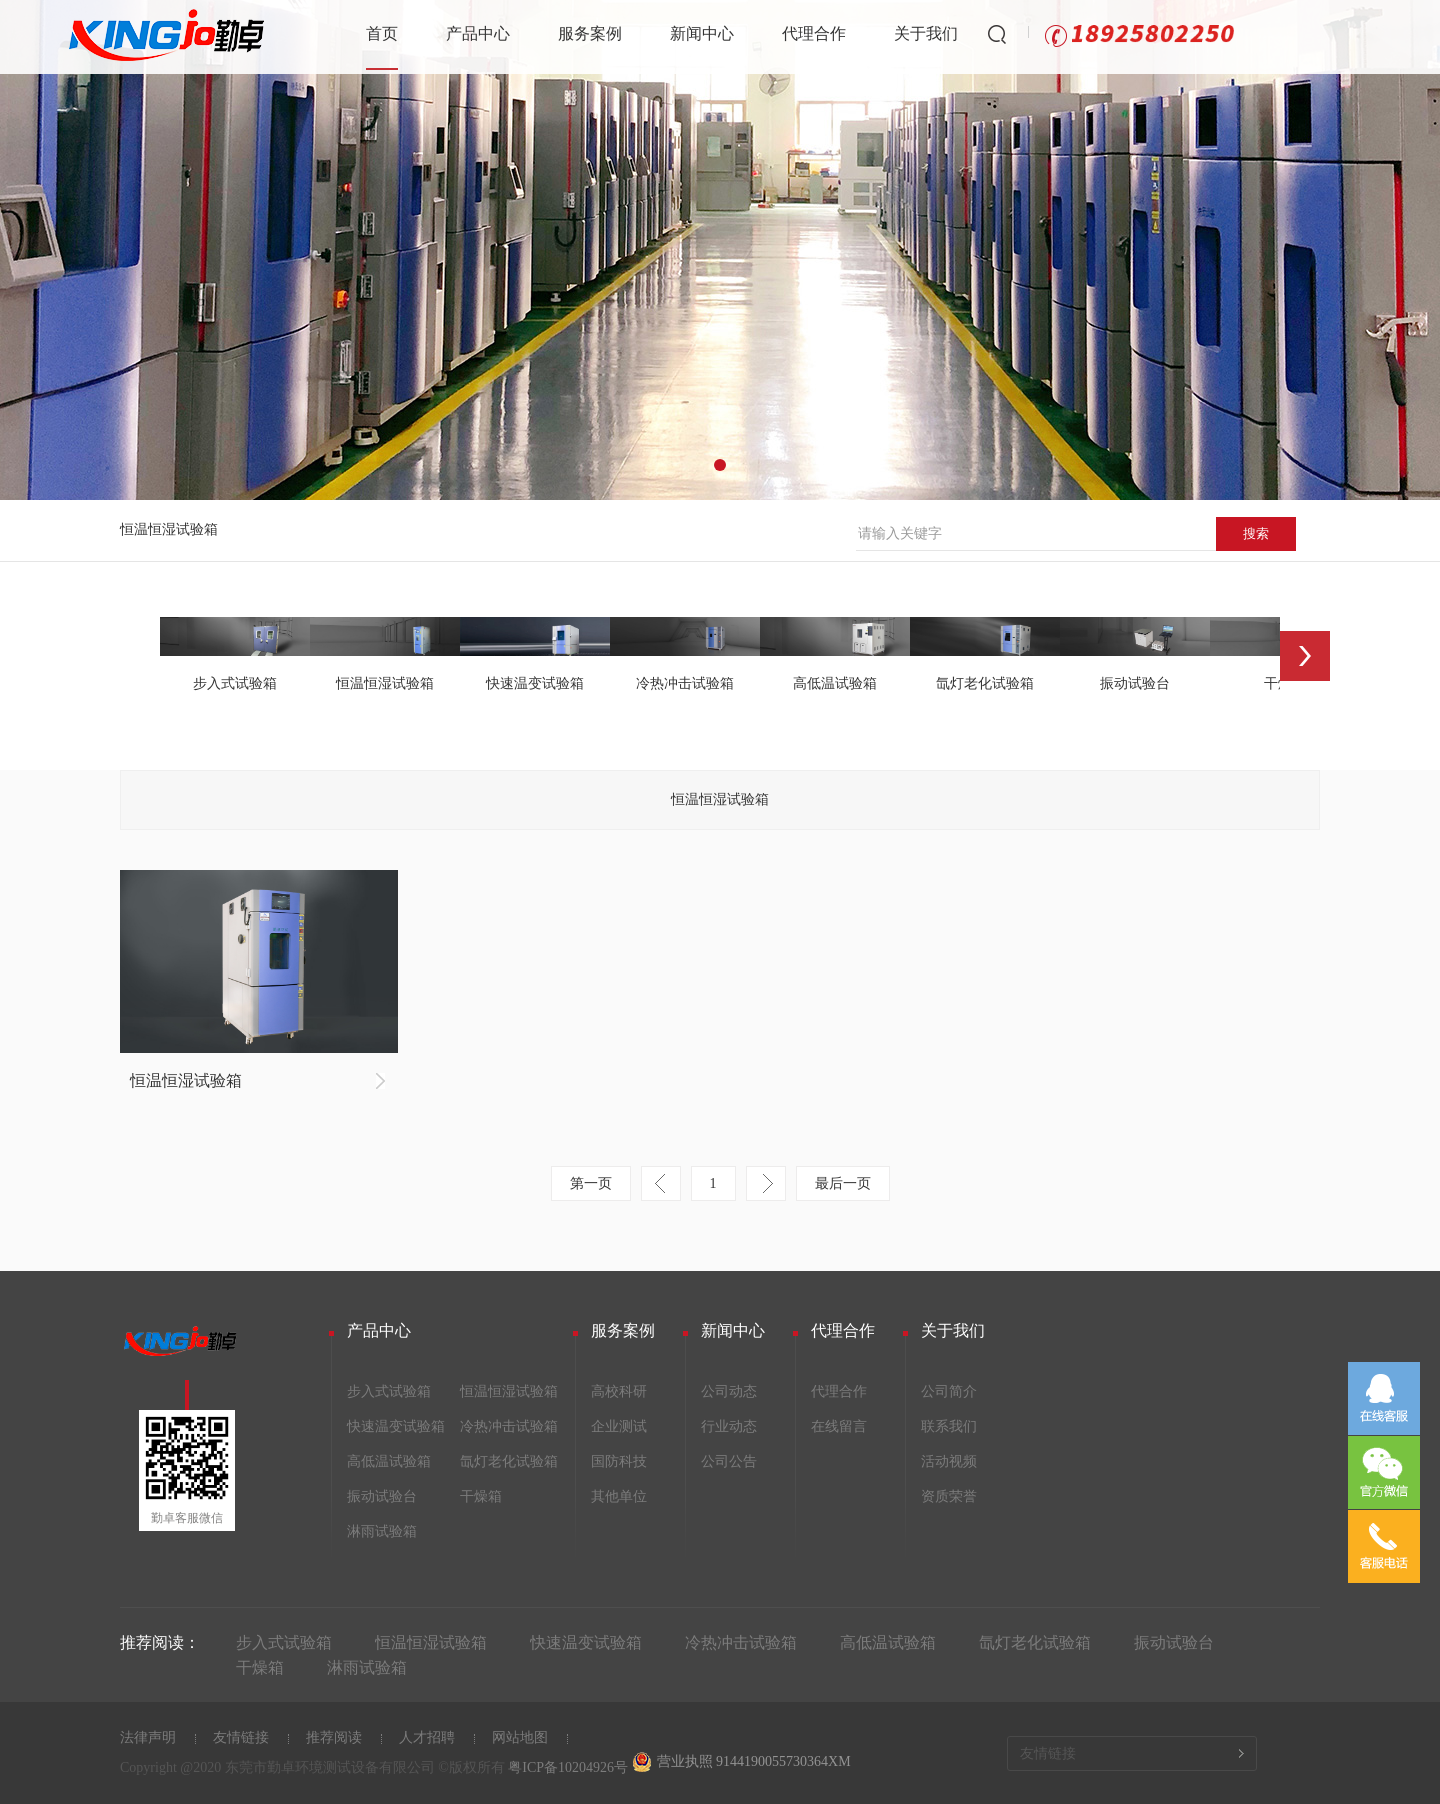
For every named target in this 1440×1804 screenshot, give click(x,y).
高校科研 (619, 1391)
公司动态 (729, 1391)
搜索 (1256, 533)
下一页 (766, 1183)
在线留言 (839, 1426)
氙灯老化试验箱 (509, 1461)
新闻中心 (702, 33)
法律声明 (148, 1737)
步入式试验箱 (389, 1391)
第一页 (591, 1183)
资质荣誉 (949, 1496)
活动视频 (949, 1461)
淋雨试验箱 (382, 1531)
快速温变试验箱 (396, 1426)
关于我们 (926, 33)
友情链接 (241, 1737)
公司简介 (949, 1391)
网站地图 (520, 1737)
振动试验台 (382, 1496)
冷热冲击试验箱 (509, 1426)
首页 (382, 33)
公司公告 (729, 1461)
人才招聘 (427, 1737)
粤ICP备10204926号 (568, 1767)
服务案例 (590, 33)
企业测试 (619, 1426)
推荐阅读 (334, 1737)
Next (1305, 656)
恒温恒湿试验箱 (169, 529)
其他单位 (619, 1496)
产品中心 (478, 33)
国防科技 (619, 1461)
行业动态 (729, 1426)
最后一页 (843, 1183)
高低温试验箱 (389, 1461)
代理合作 (814, 33)
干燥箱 (481, 1496)
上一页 (661, 1183)
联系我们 (949, 1426)
